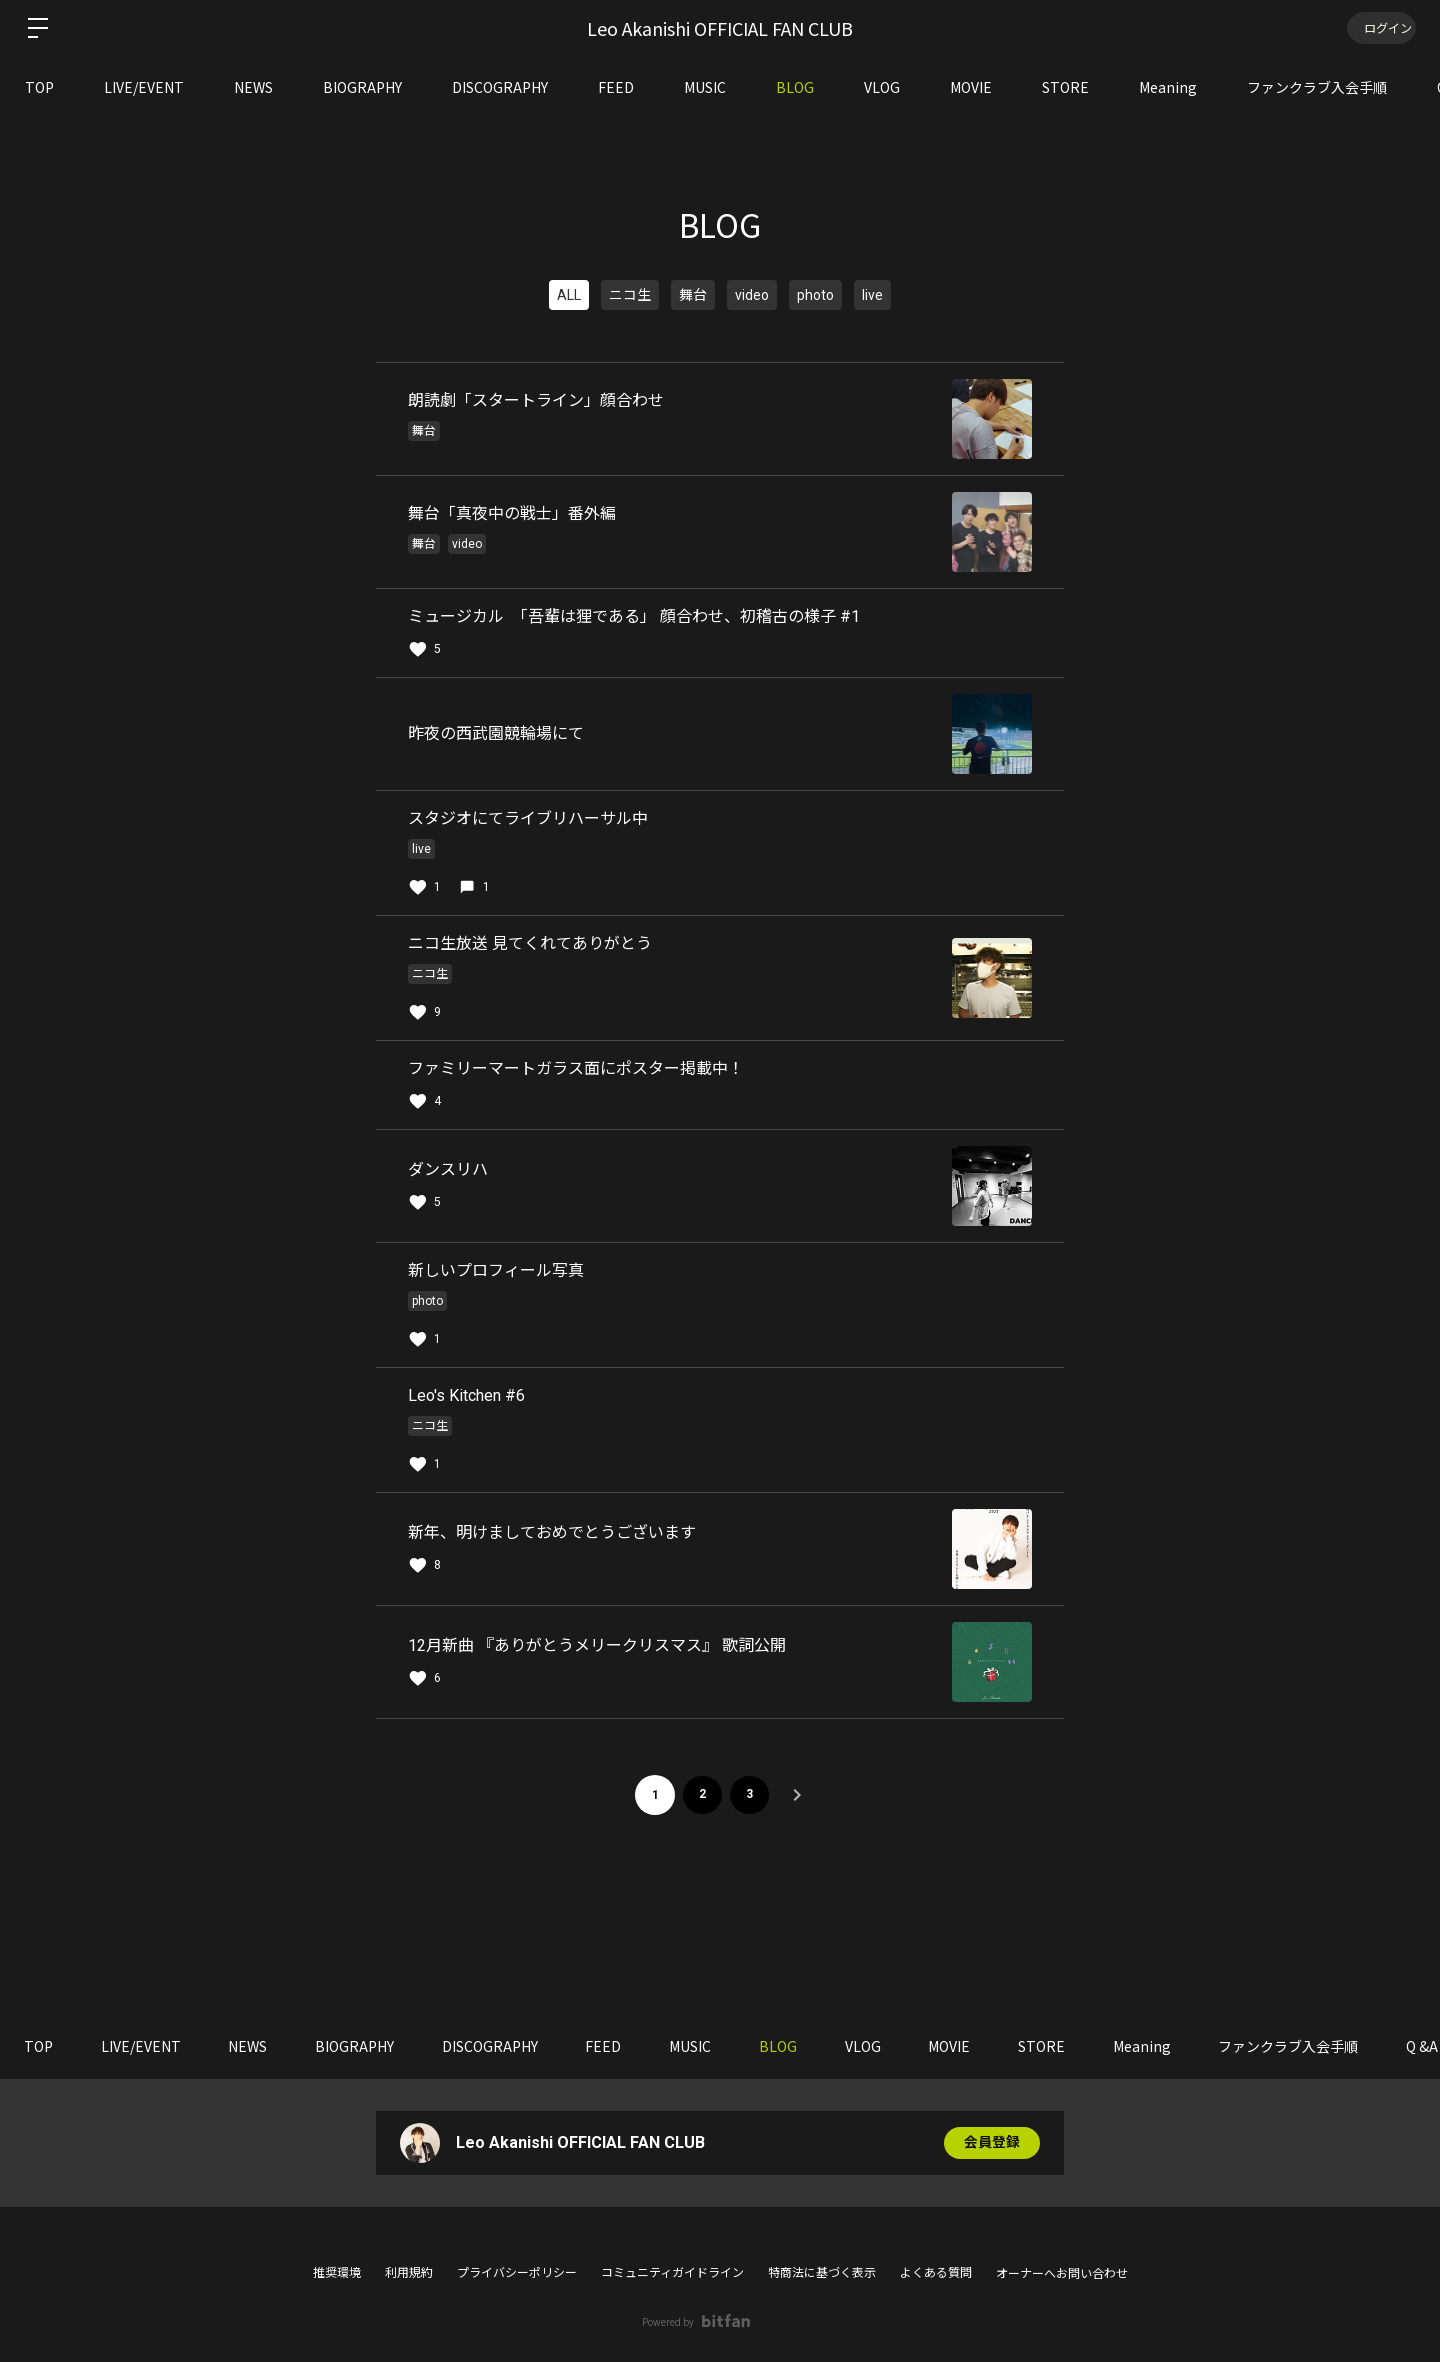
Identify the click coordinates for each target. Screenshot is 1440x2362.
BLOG (795, 87)
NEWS (253, 87)
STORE (1065, 87)
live (872, 295)
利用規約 (409, 2273)
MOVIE (971, 87)
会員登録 (992, 2143)
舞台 (693, 295)
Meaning (1168, 87)
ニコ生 (630, 295)
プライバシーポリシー (517, 2273)
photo (815, 295)
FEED (616, 87)
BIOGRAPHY (362, 87)
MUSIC (705, 87)
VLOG (882, 87)
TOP (39, 87)
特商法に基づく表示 (822, 2273)
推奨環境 (337, 2273)
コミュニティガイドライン (672, 2273)
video (752, 295)
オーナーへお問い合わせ (1062, 2274)
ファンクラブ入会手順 (1317, 87)
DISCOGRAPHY (500, 87)
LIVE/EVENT (144, 87)
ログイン (1380, 27)
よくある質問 (936, 2273)
